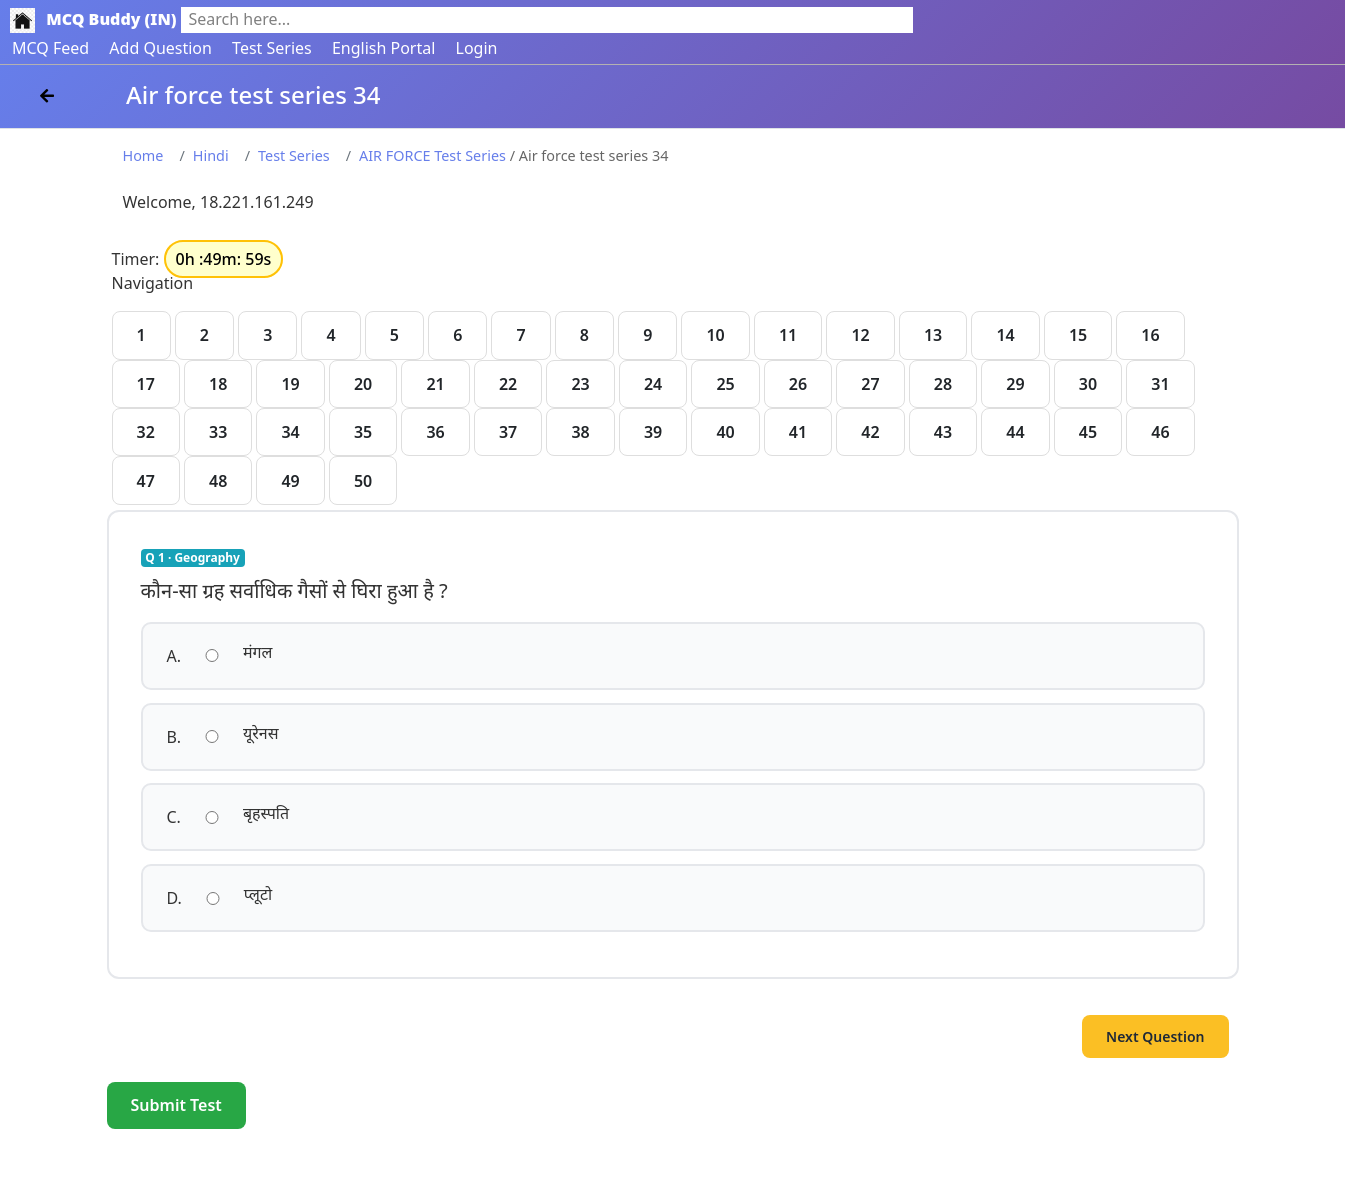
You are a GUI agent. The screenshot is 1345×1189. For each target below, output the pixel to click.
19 (290, 384)
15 (1078, 335)
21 (435, 384)
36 (435, 432)
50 (363, 481)
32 (146, 432)
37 (508, 432)
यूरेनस (261, 733)
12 (860, 335)
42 (870, 432)
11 (788, 335)
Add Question (160, 48)
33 (218, 432)
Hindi (211, 155)
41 (798, 432)
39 (653, 432)
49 (290, 481)
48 (218, 481)
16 (1150, 335)
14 (1005, 335)
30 (1088, 384)
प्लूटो (258, 894)
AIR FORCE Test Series (432, 155)
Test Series (272, 48)
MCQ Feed (50, 48)
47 (146, 481)
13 (933, 335)
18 (218, 384)
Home (143, 155)
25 (725, 384)
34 (290, 432)
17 (146, 384)
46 (1160, 432)
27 (870, 384)
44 (1015, 432)
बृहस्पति (266, 813)
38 (580, 432)
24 (653, 384)
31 (1160, 384)
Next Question (1155, 1036)
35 (363, 432)
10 (715, 335)
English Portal (383, 48)
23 (580, 384)
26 (798, 384)
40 (725, 432)
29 (1015, 384)
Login (477, 48)
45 (1088, 432)
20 (363, 384)
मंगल (257, 652)
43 (943, 432)
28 (943, 384)
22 (508, 384)
